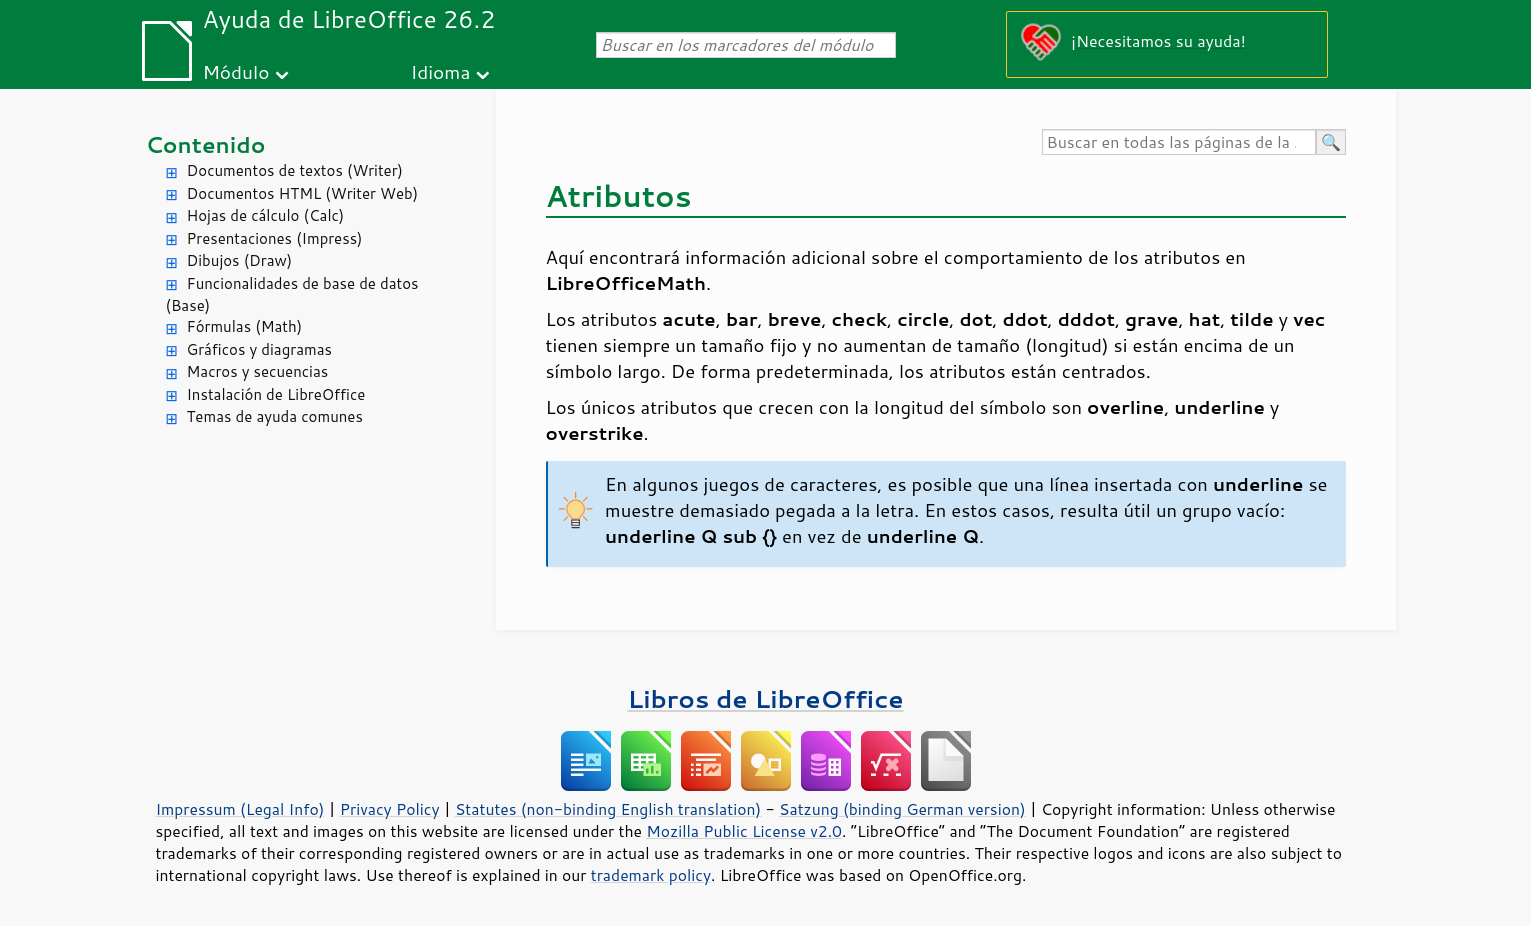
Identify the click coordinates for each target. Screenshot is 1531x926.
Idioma (440, 71)
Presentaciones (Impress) (275, 238)
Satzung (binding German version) (902, 809)
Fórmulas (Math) (245, 326)
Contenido (206, 144)
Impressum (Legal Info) (240, 809)
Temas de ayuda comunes (275, 416)
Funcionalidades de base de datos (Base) (292, 295)
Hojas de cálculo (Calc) (266, 215)
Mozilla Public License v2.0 (744, 831)
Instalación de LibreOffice (276, 394)
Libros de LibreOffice (765, 698)
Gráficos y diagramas (259, 349)
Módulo (235, 71)
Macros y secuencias (258, 371)
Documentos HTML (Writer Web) (303, 193)
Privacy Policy (390, 809)
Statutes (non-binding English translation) (608, 809)
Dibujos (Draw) (240, 260)
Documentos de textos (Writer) (295, 170)
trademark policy (651, 875)
